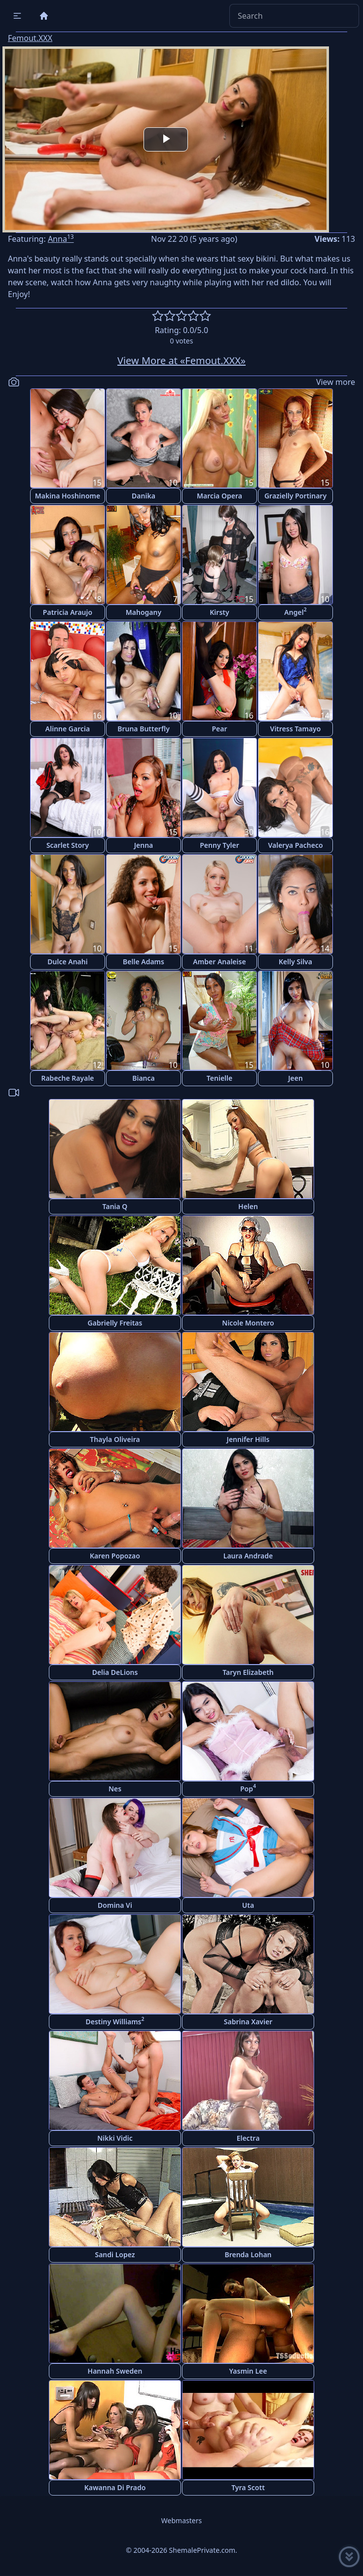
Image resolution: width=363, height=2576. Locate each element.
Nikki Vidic (115, 2138)
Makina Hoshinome (67, 495)
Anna (61, 238)
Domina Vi (115, 1905)
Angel (295, 611)
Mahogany (143, 612)
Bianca (143, 1078)
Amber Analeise (219, 961)
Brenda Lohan (247, 2254)
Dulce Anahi (67, 961)
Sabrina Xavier (248, 2021)
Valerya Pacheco (295, 845)
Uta (248, 1905)
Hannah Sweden (115, 2371)
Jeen (295, 1078)
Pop (248, 1787)
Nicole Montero (248, 1322)
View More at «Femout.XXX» (181, 360)
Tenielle (219, 1078)
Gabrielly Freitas (115, 1322)
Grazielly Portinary (295, 495)
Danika (143, 495)
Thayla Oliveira (115, 1439)
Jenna (143, 845)
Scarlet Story (67, 845)
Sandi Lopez (115, 2254)
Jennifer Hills (248, 1439)
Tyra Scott (248, 2487)
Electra (248, 2138)
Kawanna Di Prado (115, 2487)
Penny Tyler (219, 845)
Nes (115, 1788)
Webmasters (181, 2520)
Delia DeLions (115, 1672)
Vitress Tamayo (295, 728)
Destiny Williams (115, 2020)
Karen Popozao (115, 1555)
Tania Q (115, 1206)
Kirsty (219, 612)
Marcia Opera (219, 495)
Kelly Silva (295, 961)
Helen (248, 1206)
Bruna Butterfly (143, 728)
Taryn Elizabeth (248, 1672)
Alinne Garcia (67, 728)
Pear (219, 728)
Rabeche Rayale (67, 1078)
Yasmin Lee (248, 2371)
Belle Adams (143, 961)
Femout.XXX (30, 38)
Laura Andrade (248, 1555)
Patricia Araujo (67, 612)
